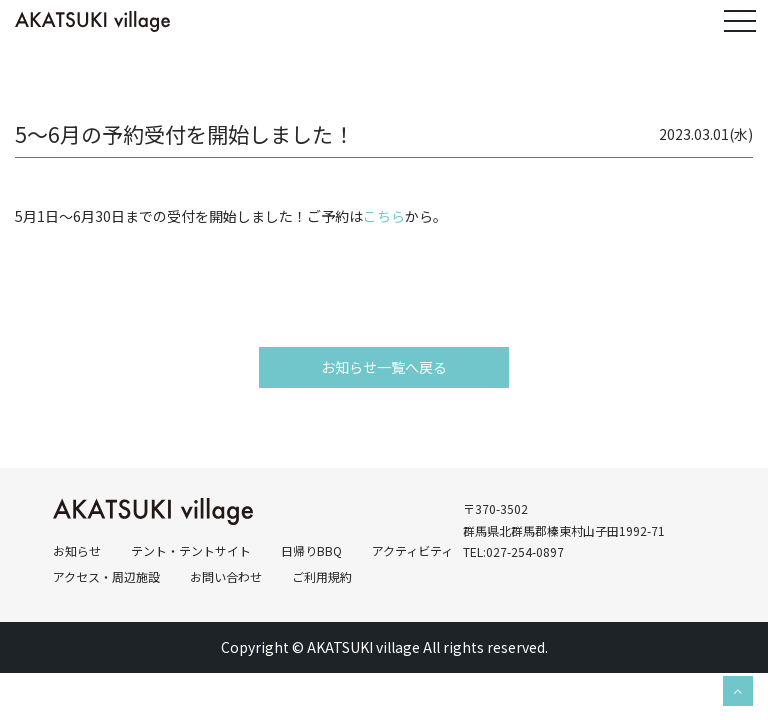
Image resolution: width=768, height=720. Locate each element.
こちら (384, 216)
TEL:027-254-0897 (513, 551)
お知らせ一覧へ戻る (384, 367)
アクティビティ (412, 550)
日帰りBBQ (311, 550)
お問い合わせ (226, 576)
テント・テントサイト (191, 550)
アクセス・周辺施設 (106, 576)
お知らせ (77, 550)
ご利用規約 (322, 576)
